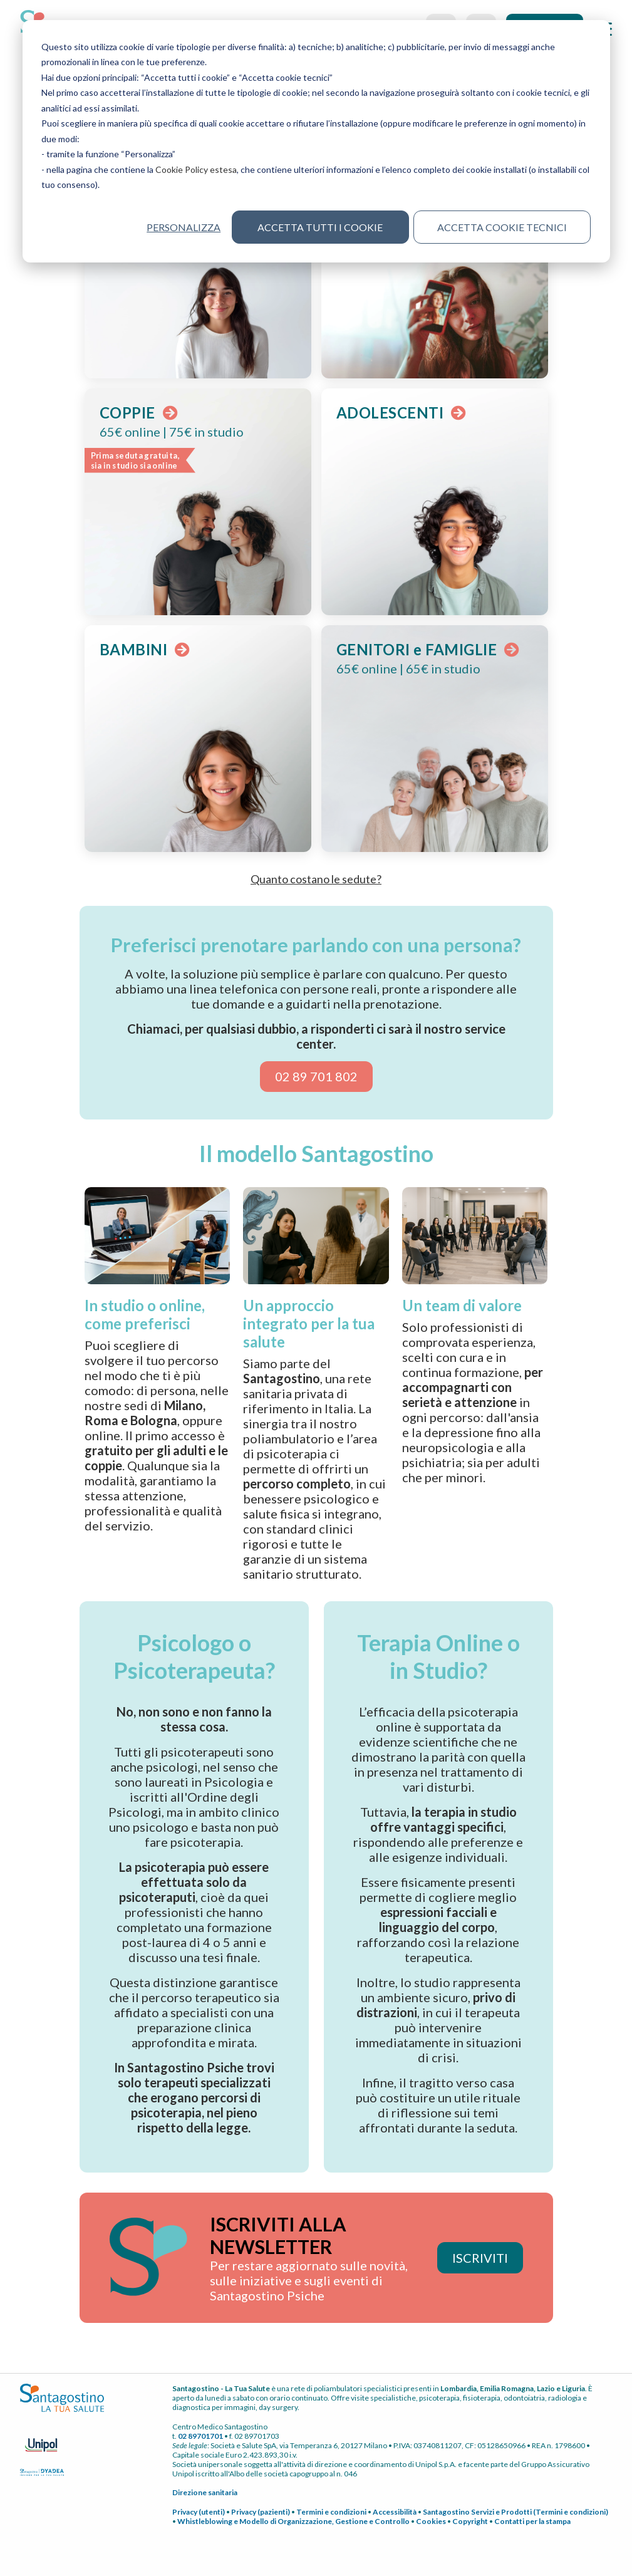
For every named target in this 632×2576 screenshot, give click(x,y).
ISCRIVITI (480, 2257)
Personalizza (183, 227)
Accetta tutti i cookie (320, 227)
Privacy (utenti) (198, 2511)
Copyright (470, 2521)
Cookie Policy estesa (196, 169)
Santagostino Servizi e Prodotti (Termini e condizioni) (515, 2511)
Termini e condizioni (331, 2511)
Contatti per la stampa (532, 2521)
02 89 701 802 (316, 1076)
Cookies (431, 2521)
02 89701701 (200, 2436)
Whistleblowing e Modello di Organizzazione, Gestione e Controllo (293, 2521)
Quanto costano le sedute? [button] (316, 879)
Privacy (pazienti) (260, 2511)
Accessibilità (395, 2511)
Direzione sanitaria (204, 2492)
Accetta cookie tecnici (502, 227)
